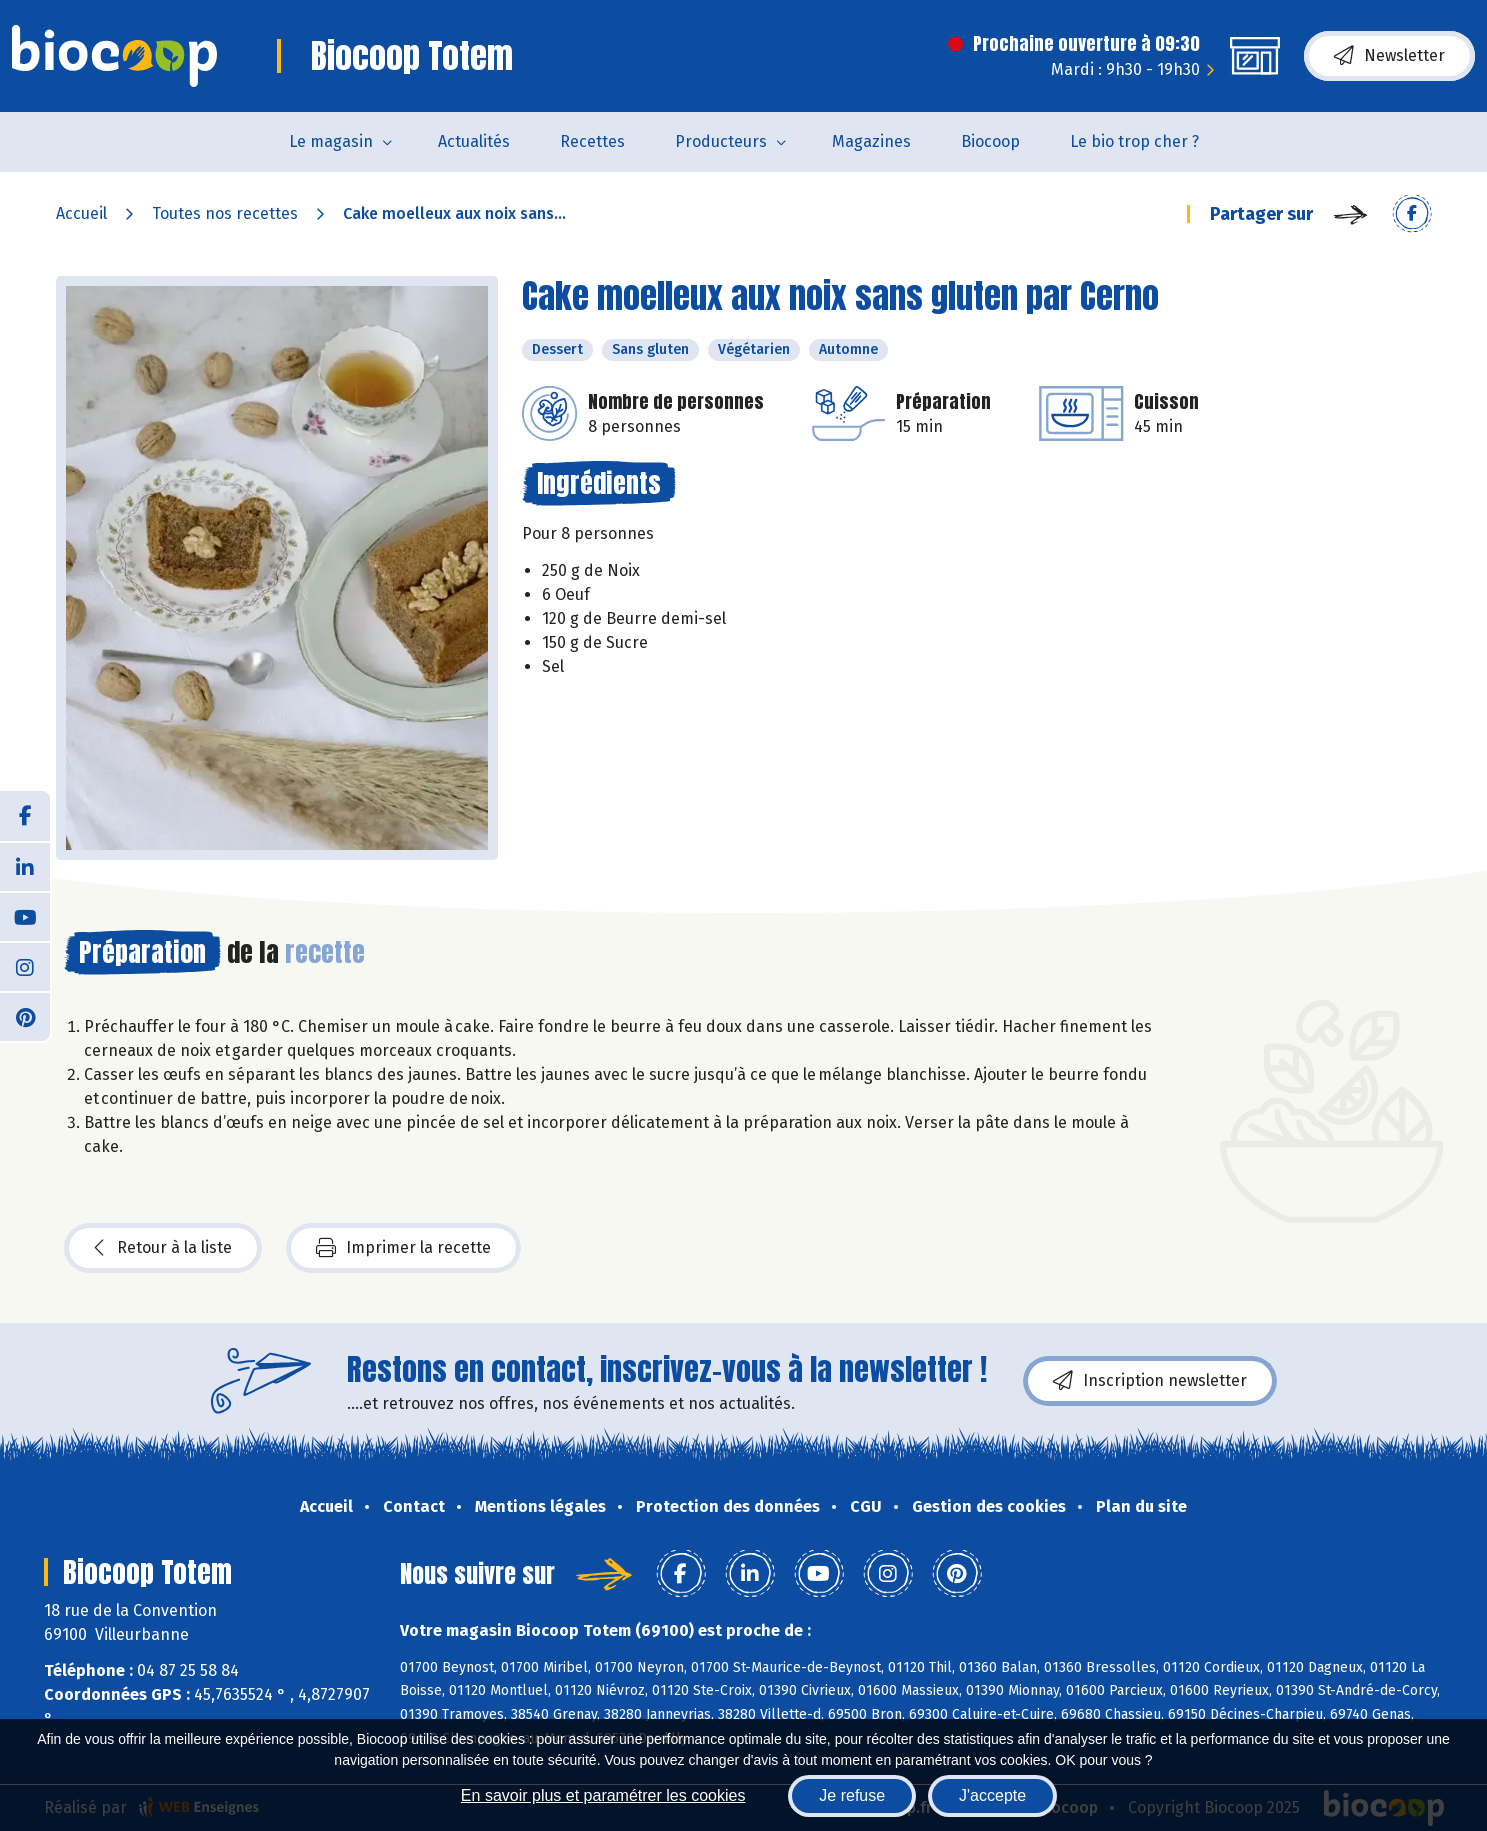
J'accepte (992, 1795)
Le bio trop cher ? (1134, 141)
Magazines (871, 141)
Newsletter (1389, 56)
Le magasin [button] (331, 141)
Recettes (592, 141)
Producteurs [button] (721, 141)
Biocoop (990, 141)
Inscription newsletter (1150, 1381)
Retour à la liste (163, 1248)
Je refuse (852, 1795)
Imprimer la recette (403, 1248)
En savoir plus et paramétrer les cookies (603, 1795)
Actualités (474, 141)
